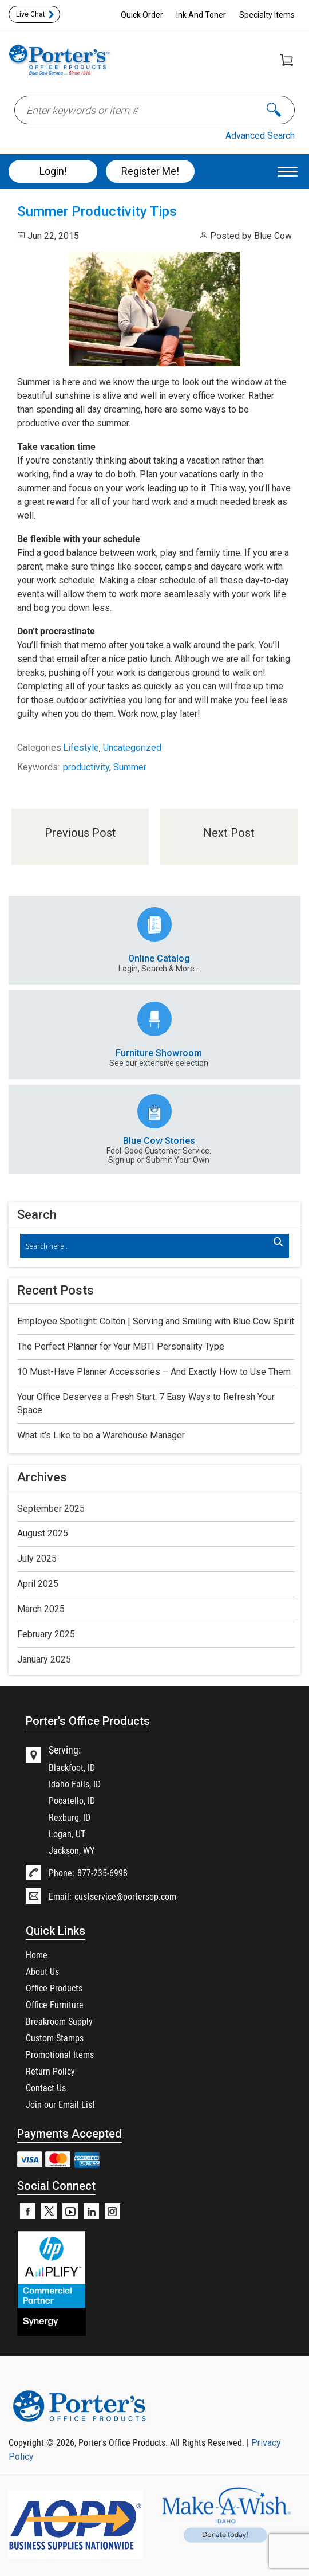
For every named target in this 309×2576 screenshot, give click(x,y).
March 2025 (41, 1608)
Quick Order (142, 14)
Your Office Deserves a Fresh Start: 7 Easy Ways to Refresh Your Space (146, 1403)
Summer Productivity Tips (97, 211)
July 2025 (37, 1558)
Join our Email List (60, 2104)
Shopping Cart (286, 60)
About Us (42, 1971)
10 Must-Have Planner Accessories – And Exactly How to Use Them (154, 1371)
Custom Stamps (55, 2038)
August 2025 (42, 1533)
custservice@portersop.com (125, 1896)
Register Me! (150, 171)
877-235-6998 (102, 1873)
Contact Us (46, 2087)
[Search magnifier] (277, 1242)
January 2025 (44, 1659)
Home (36, 1954)
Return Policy (50, 2071)
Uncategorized (132, 747)
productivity (86, 767)
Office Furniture (55, 2004)
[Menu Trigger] (287, 171)
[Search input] (148, 1246)
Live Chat (30, 14)
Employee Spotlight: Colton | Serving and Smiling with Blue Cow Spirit (155, 1321)
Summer (129, 767)
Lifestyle (81, 747)
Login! (53, 171)
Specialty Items (267, 14)
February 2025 (46, 1634)
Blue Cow (273, 235)
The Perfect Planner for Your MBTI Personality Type (120, 1346)
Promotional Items (60, 2054)
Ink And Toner (201, 14)
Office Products (54, 1988)
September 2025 (51, 1508)
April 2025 (37, 1583)
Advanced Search (260, 135)
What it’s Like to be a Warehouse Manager (101, 1435)
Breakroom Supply (59, 2021)
